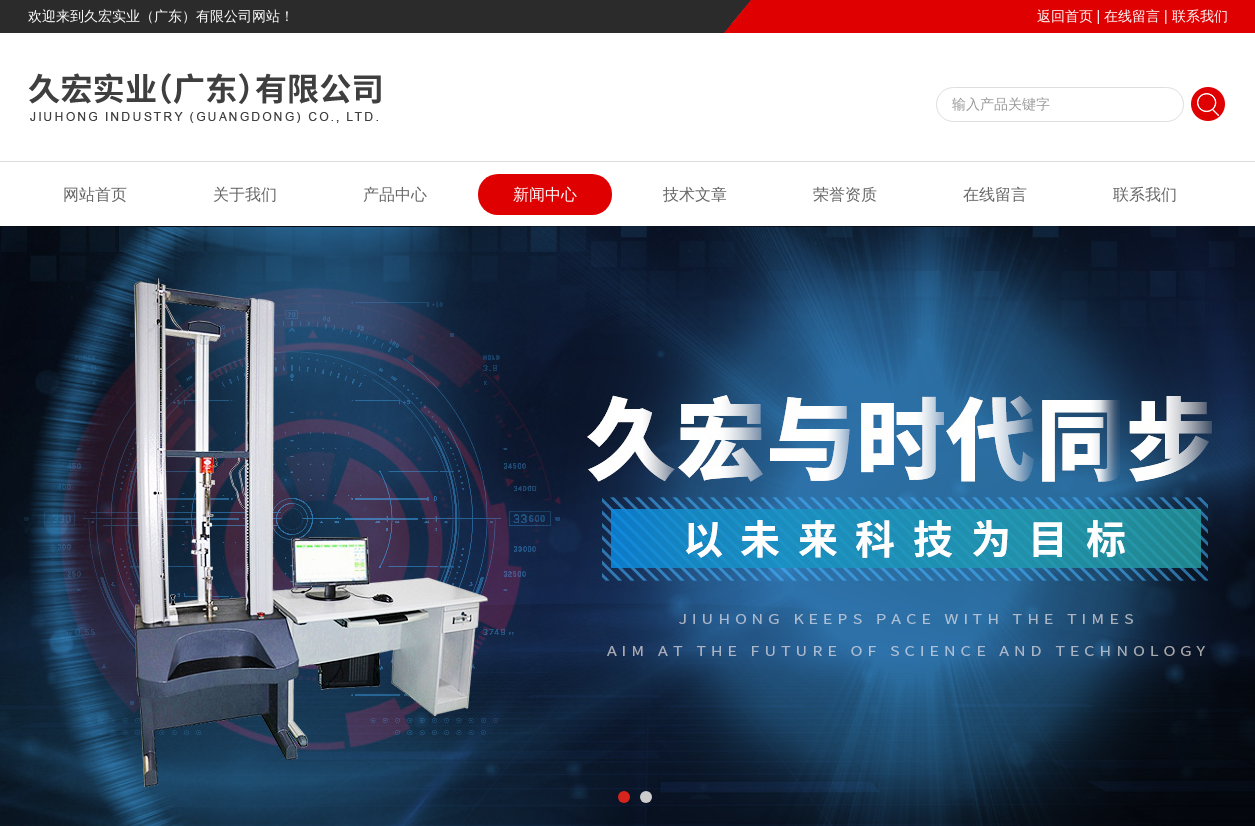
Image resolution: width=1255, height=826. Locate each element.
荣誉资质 (845, 194)
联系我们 (1200, 16)
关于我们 (245, 194)
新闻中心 (545, 194)
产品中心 (395, 194)
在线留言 (1132, 16)
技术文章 (695, 194)
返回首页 (1065, 16)
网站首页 (95, 194)
